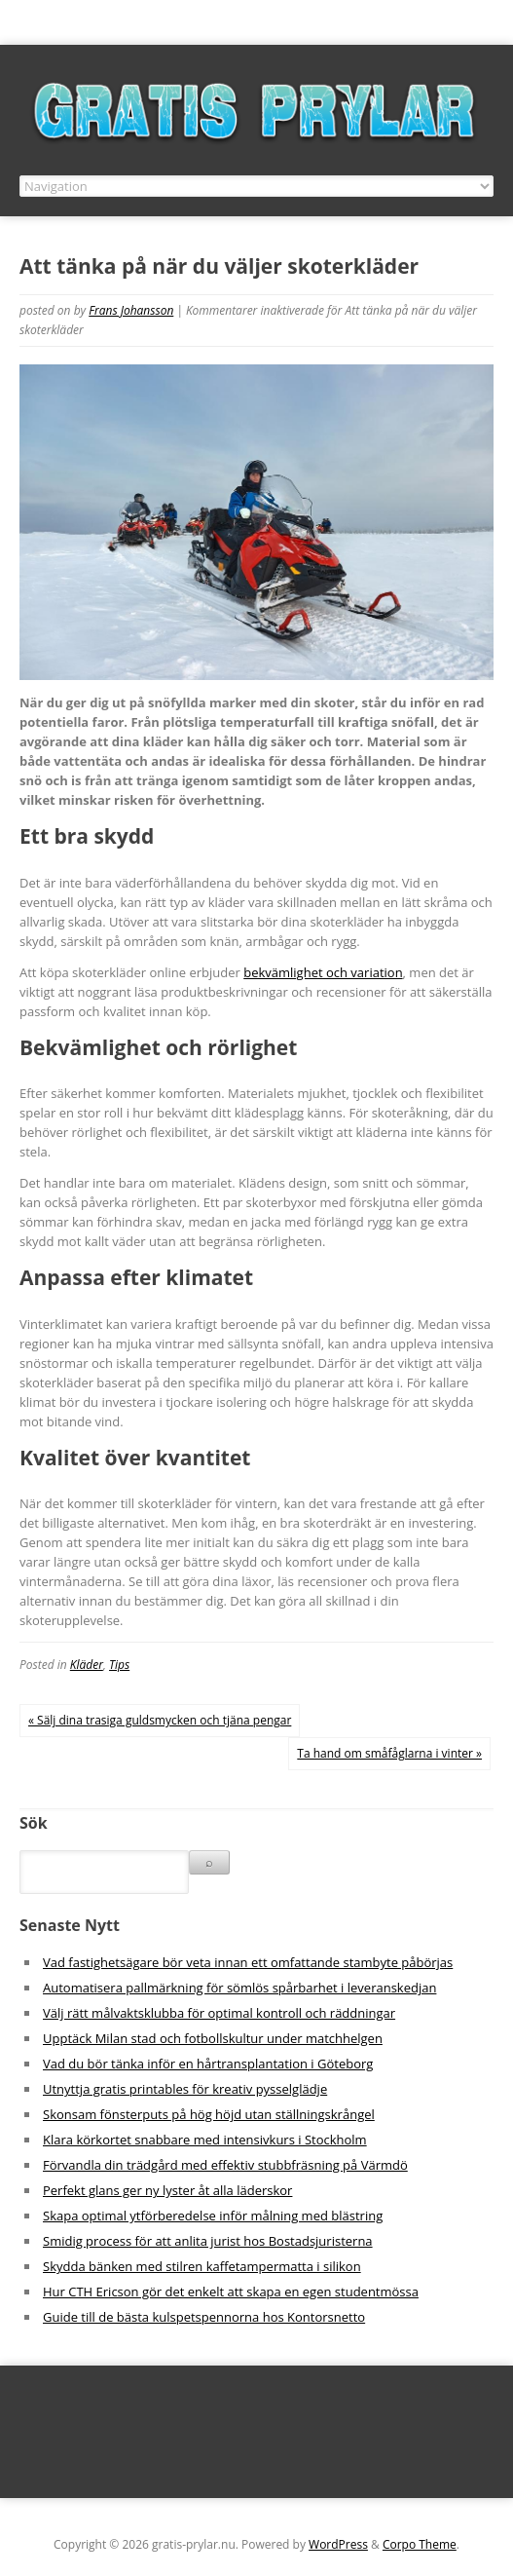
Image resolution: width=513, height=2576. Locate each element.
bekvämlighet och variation (322, 972)
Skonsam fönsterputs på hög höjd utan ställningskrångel (209, 2114)
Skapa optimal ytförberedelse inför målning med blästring (213, 2215)
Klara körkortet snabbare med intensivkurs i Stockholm (205, 2139)
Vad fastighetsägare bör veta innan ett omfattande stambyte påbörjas (248, 1962)
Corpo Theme (420, 2544)
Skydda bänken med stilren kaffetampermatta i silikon (202, 2266)
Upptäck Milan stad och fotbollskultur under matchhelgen (213, 2038)
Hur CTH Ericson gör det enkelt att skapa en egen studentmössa (231, 2291)
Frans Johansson (131, 310)
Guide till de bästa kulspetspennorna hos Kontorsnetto (204, 2317)
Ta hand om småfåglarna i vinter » (389, 1753)
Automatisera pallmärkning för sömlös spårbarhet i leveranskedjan (239, 1987)
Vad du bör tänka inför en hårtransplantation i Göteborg (208, 2063)
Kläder (86, 1664)
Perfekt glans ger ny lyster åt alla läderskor (167, 2190)
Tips (119, 1664)
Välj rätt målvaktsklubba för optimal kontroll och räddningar (219, 2013)
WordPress (338, 2544)
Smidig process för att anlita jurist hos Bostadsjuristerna (208, 2241)
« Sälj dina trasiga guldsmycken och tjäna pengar (159, 1720)
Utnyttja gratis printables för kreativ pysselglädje (185, 2089)
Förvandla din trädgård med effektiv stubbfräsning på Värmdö (225, 2165)
